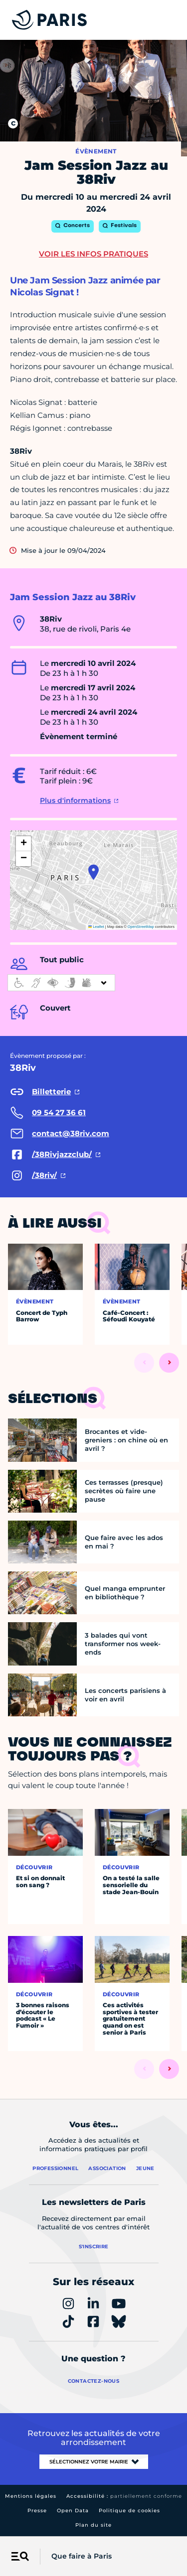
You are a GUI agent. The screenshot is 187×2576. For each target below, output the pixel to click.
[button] (93, 872)
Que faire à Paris (81, 2556)
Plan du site (93, 2525)
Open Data (73, 2510)
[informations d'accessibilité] (61, 982)
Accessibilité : (124, 2496)
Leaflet (96, 926)
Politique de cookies (129, 2510)
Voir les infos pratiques (93, 253)
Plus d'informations (75, 800)
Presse (37, 2510)
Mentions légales (30, 2496)
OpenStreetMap (141, 926)
